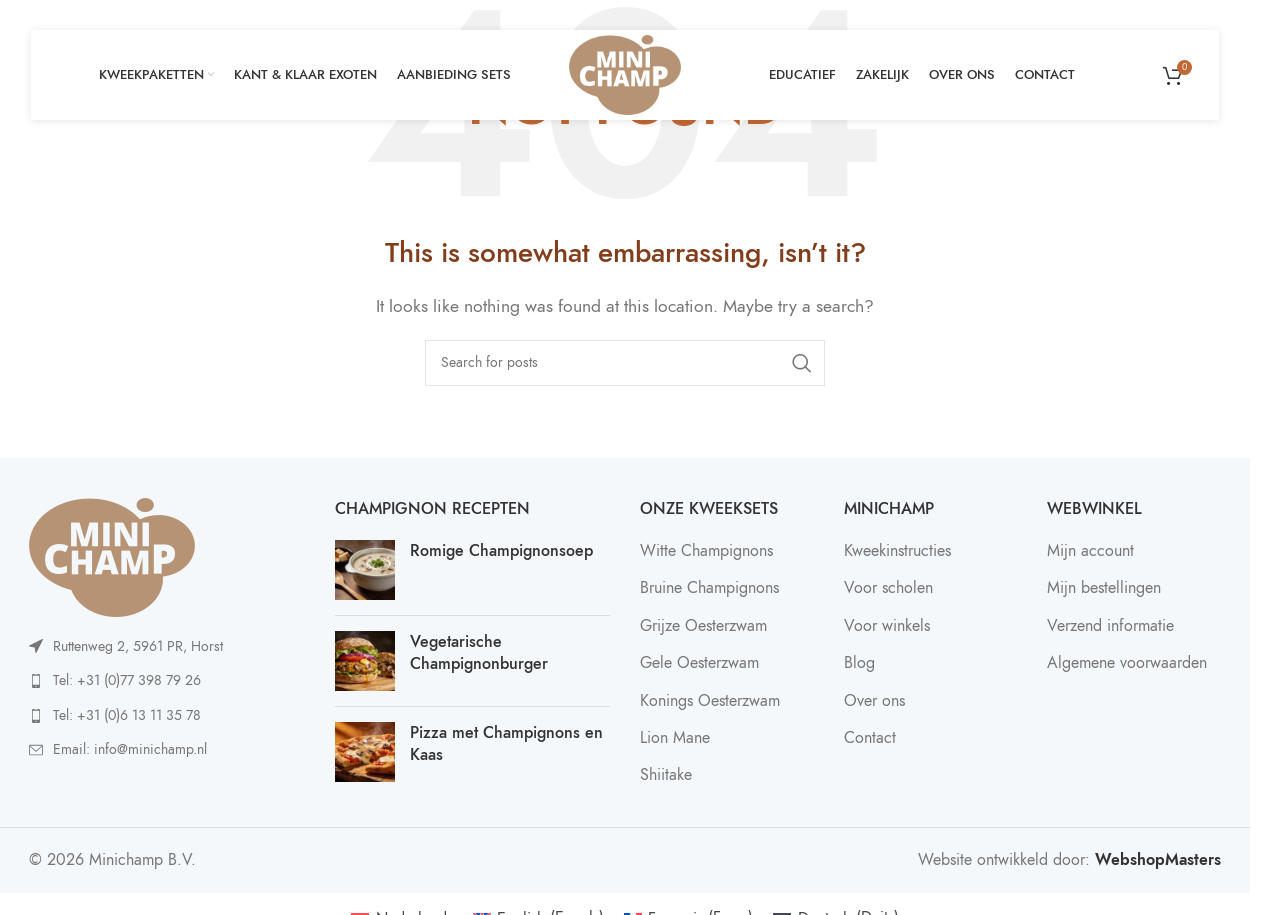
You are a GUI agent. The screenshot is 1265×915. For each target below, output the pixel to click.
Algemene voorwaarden (1127, 663)
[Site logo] (625, 74)
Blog (859, 663)
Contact (870, 738)
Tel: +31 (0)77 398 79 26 (127, 680)
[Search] (625, 363)
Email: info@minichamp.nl (130, 749)
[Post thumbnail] (365, 570)
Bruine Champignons (709, 588)
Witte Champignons (706, 551)
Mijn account (1090, 551)
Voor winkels (887, 626)
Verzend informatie (1110, 626)
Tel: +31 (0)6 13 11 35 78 (127, 715)
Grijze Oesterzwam (703, 626)
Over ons (874, 701)
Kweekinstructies (897, 551)
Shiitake (666, 775)
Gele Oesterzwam (699, 663)
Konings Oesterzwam (710, 701)
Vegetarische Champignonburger (479, 653)
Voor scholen (888, 588)
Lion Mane (675, 738)
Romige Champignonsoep (501, 551)
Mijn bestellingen (1104, 588)
